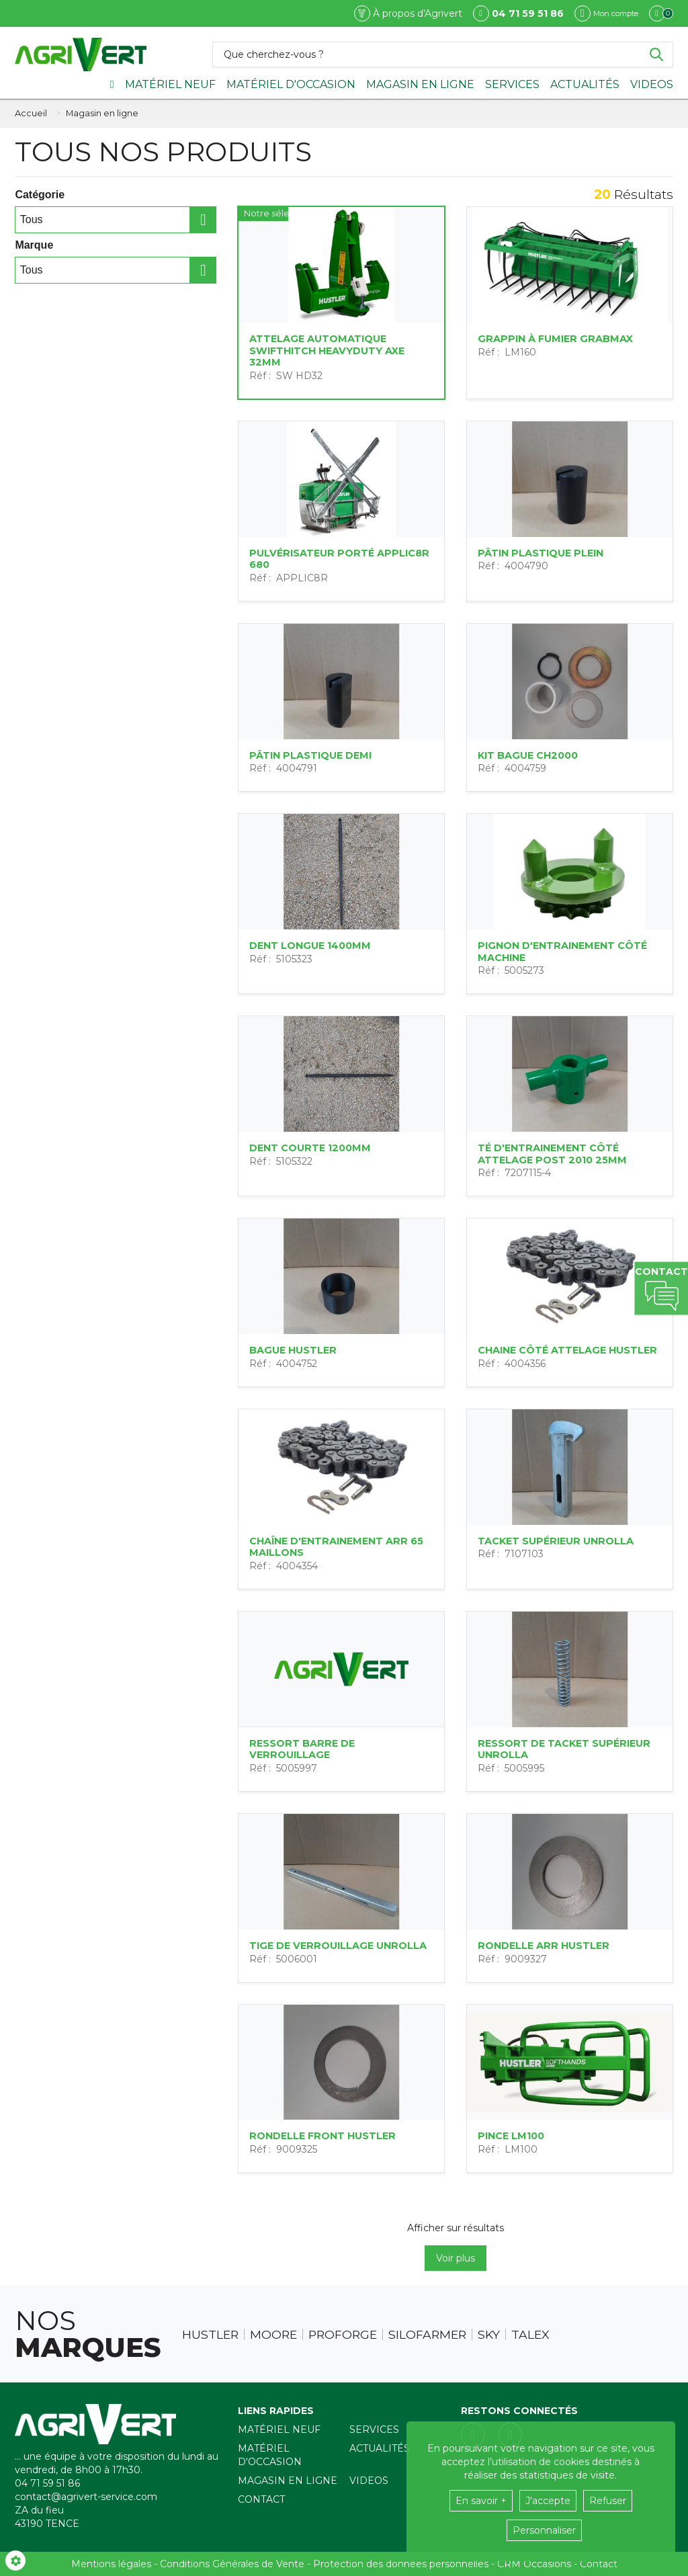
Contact (261, 2499)
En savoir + (481, 2501)
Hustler (210, 2335)
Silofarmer (427, 2335)
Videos (651, 84)
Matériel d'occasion (290, 84)
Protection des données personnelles (400, 2564)
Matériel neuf (170, 84)
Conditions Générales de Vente (232, 2564)
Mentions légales (111, 2564)
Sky (489, 2335)
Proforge (342, 2335)
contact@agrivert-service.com (86, 2497)
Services (512, 84)
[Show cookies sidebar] (15, 2560)
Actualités (584, 84)
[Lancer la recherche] (656, 54)
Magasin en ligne (420, 84)
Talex (530, 2335)
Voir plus (455, 2258)
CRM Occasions (534, 2564)
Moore (273, 2335)
